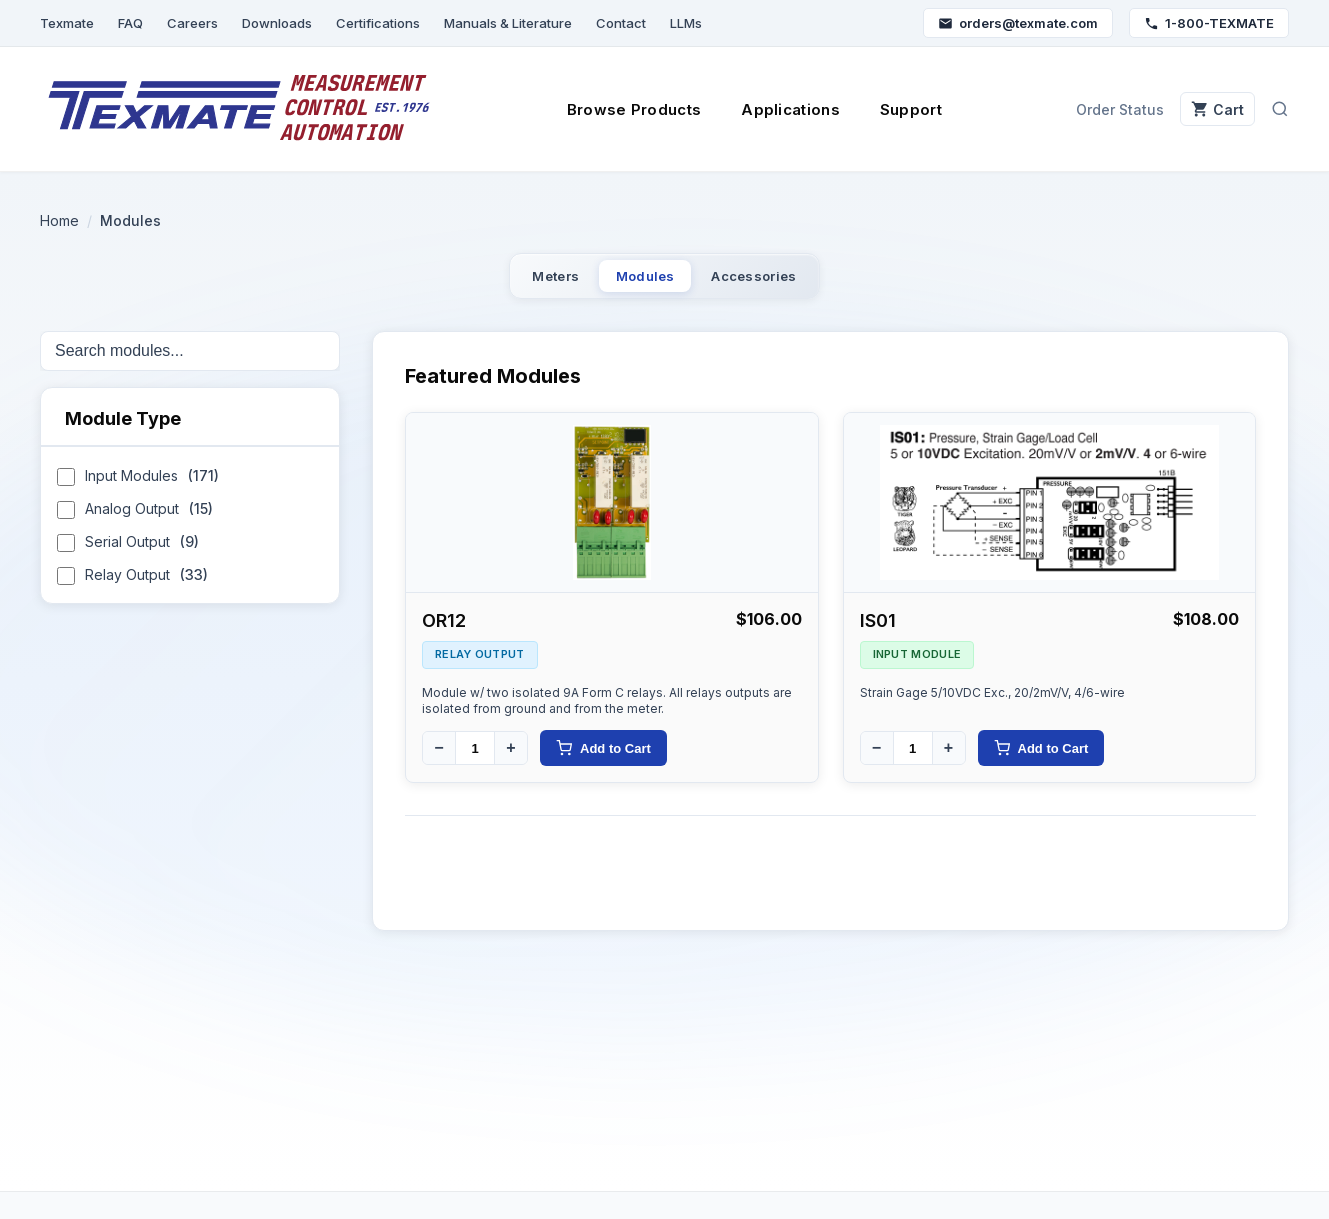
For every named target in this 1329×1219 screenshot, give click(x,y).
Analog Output (135, 522)
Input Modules (138, 489)
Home (59, 220)
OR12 (444, 631)
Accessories (794, 281)
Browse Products (622, 109)
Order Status (1096, 109)
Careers (192, 23)
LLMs (686, 23)
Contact (621, 23)
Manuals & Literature (508, 23)
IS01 (878, 631)
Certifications (378, 23)
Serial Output (128, 555)
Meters (512, 281)
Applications (778, 109)
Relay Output (132, 588)
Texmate (67, 23)
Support (899, 109)
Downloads (277, 23)
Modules (642, 281)
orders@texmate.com (1018, 23)
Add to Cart (603, 759)
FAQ (130, 23)
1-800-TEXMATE (1209, 23)
